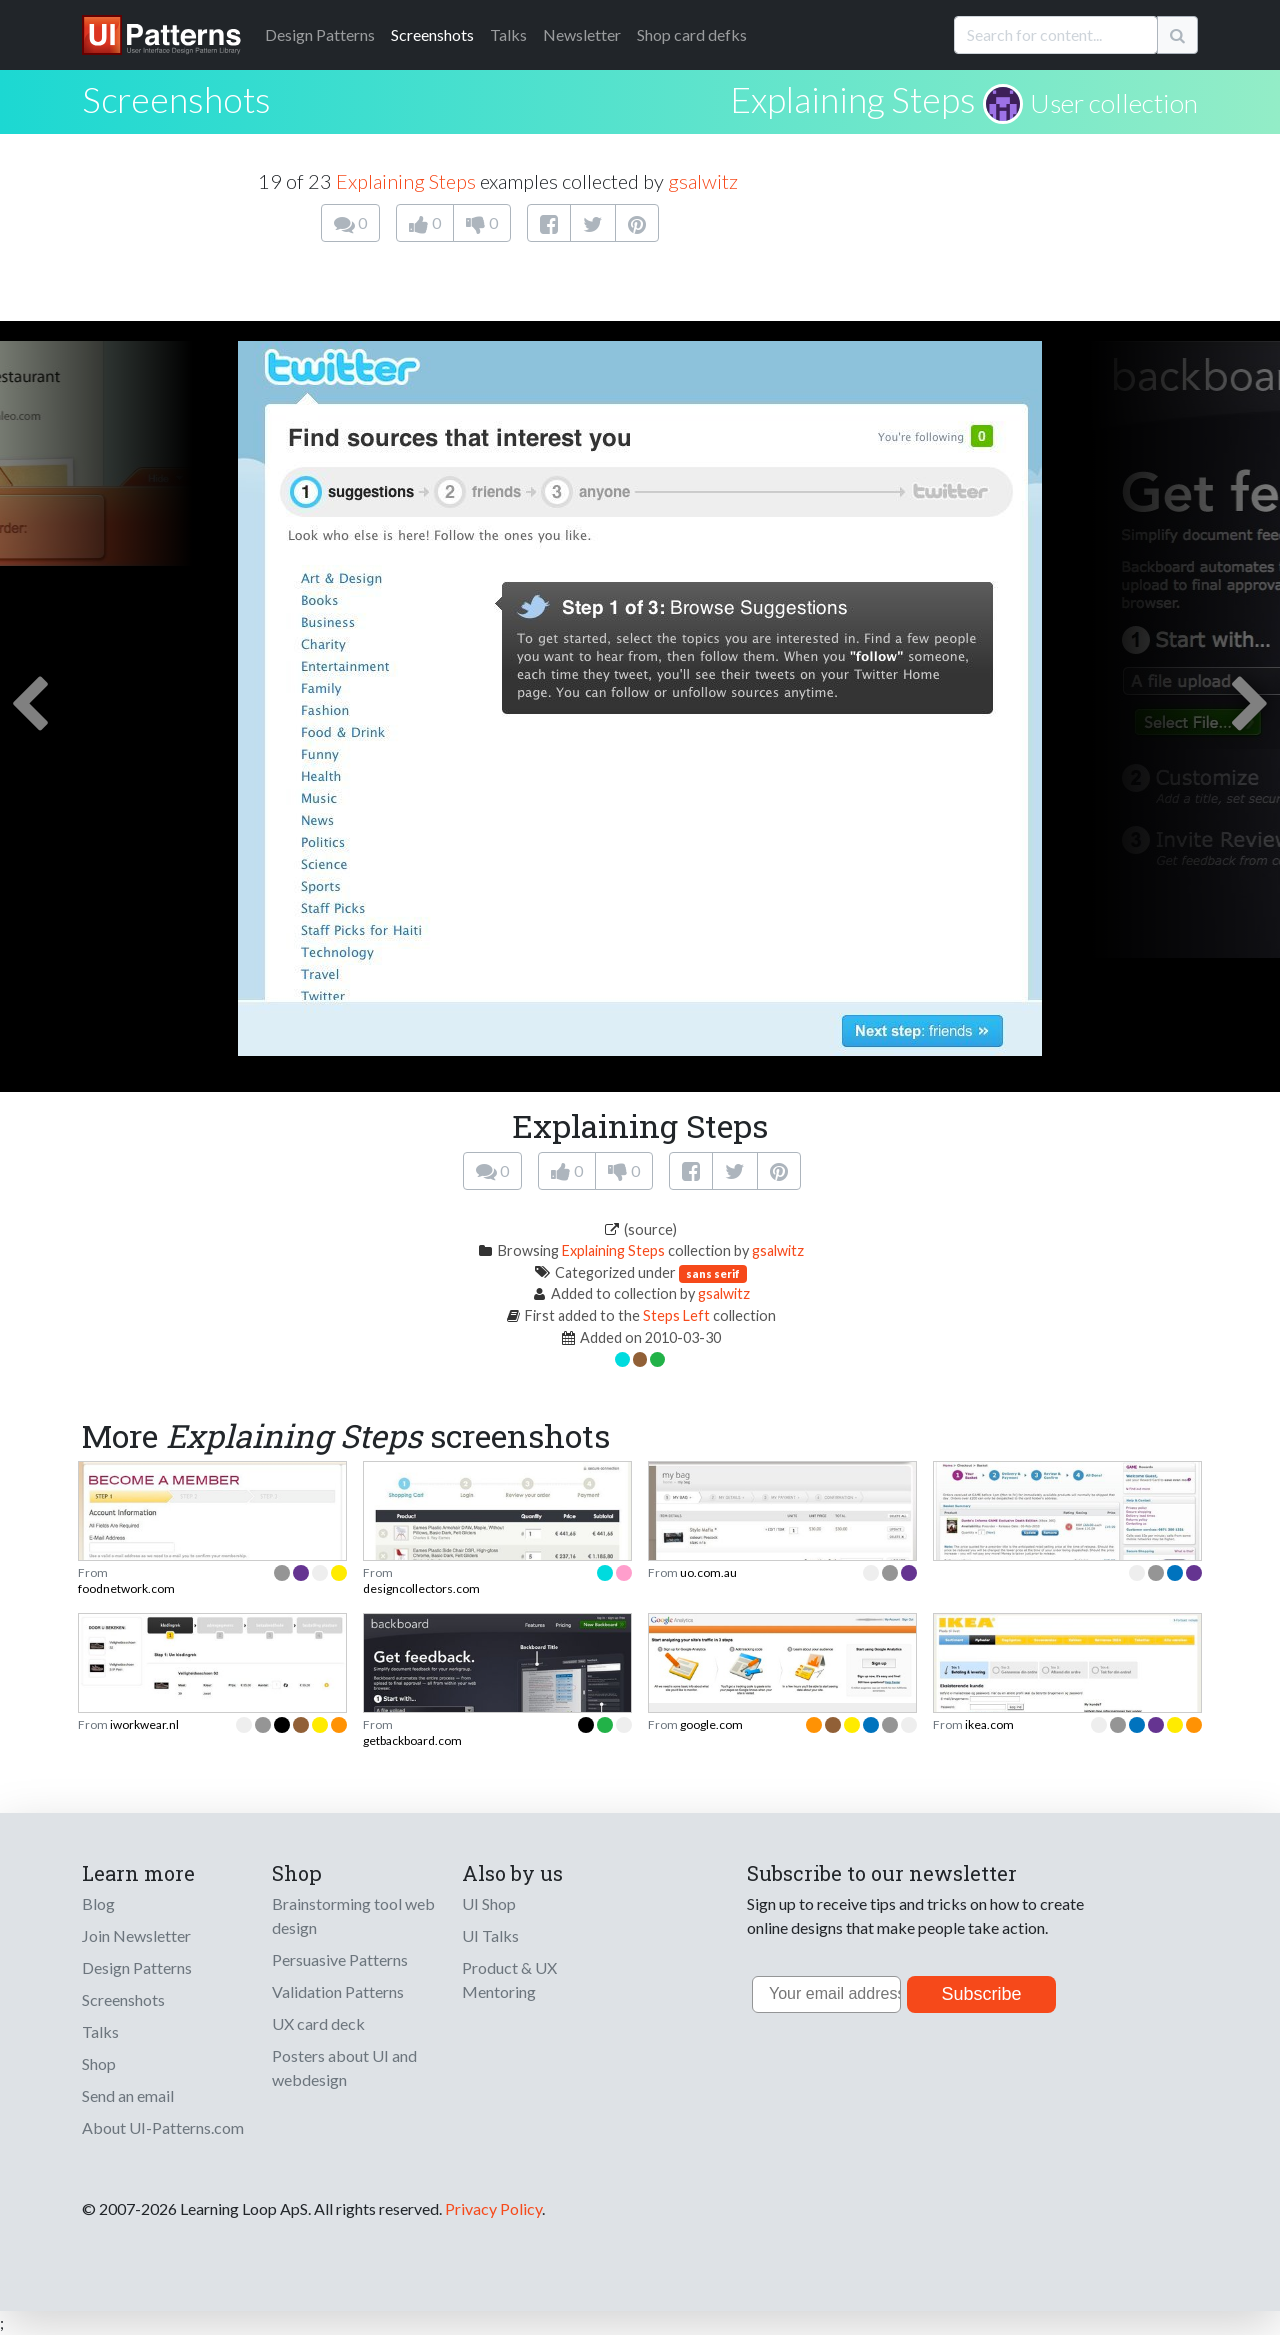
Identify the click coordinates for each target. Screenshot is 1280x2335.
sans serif (713, 1273)
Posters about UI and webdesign (344, 2067)
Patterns (320, 34)
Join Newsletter (136, 1935)
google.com (711, 1724)
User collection (1114, 103)
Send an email (128, 2095)
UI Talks (490, 1935)
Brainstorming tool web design (353, 1915)
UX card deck (318, 2023)
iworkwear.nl (144, 1724)
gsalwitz (703, 181)
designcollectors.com (421, 1588)
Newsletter (582, 34)
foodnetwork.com (126, 1588)
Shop (99, 2063)
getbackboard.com (412, 1740)
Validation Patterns (338, 1991)
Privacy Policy (493, 2208)
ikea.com (989, 1724)
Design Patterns (137, 1967)
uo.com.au (708, 1572)
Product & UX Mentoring (509, 1979)
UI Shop (489, 1903)
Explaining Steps (853, 99)
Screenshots (432, 34)
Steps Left (676, 1315)
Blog (98, 1903)
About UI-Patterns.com (163, 2127)
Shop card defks (692, 34)
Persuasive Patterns (340, 1959)
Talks (508, 34)
